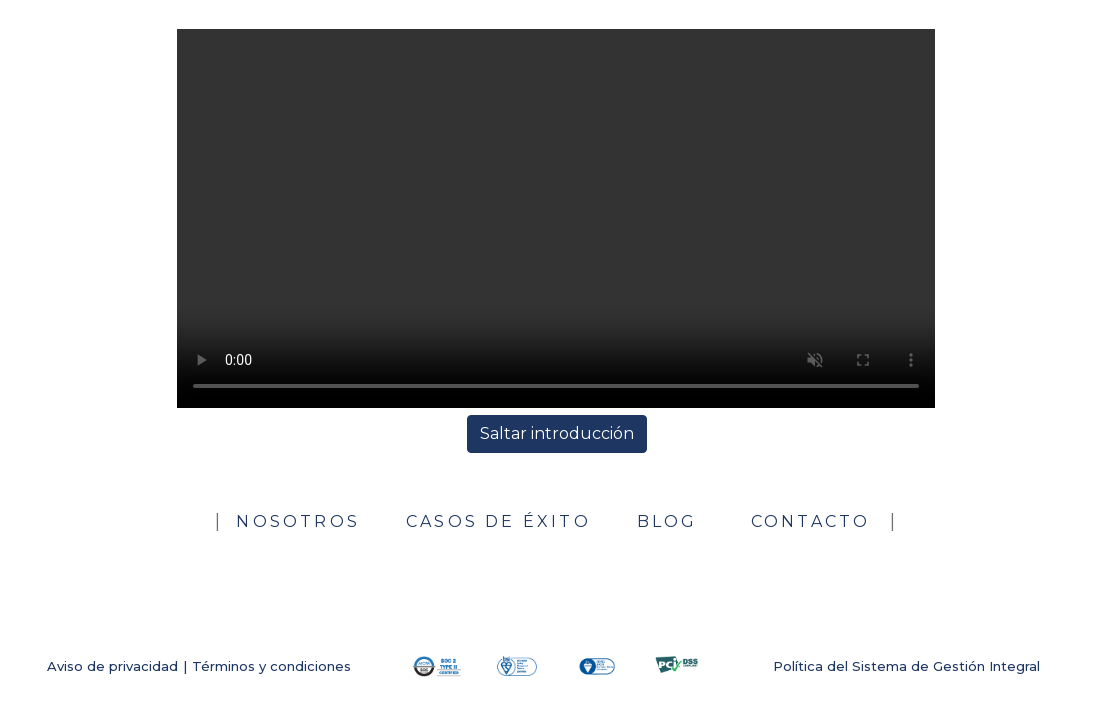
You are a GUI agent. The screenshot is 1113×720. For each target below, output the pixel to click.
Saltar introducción (557, 433)
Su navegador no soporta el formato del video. (556, 218)
